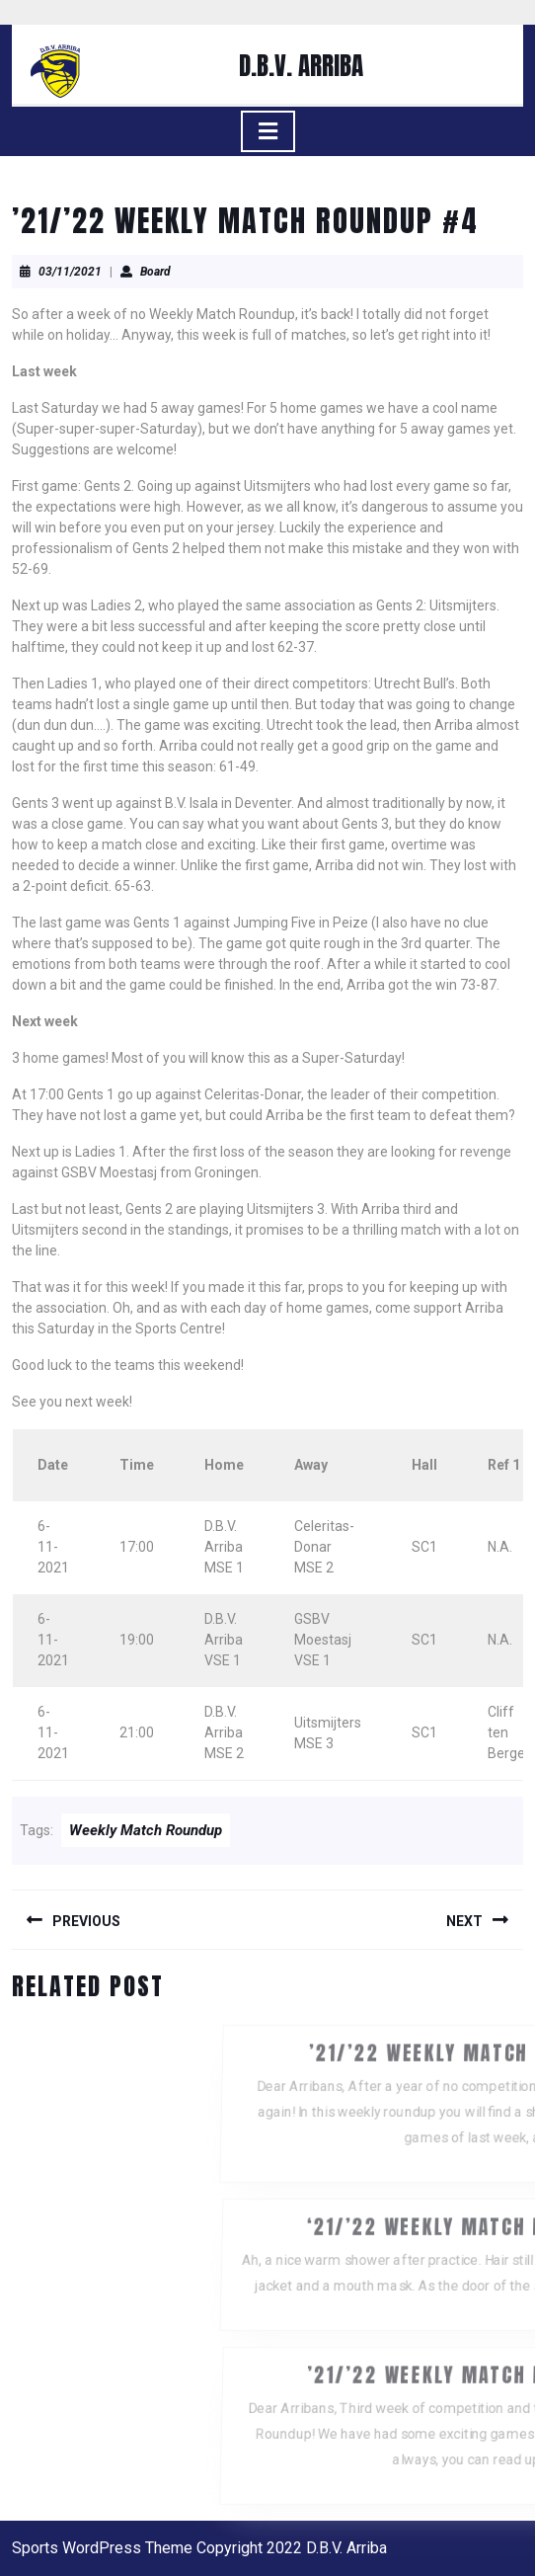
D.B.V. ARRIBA (301, 65)
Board (155, 272)
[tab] (268, 131)
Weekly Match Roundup (145, 1830)
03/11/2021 (70, 272)
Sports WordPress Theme (102, 2547)
